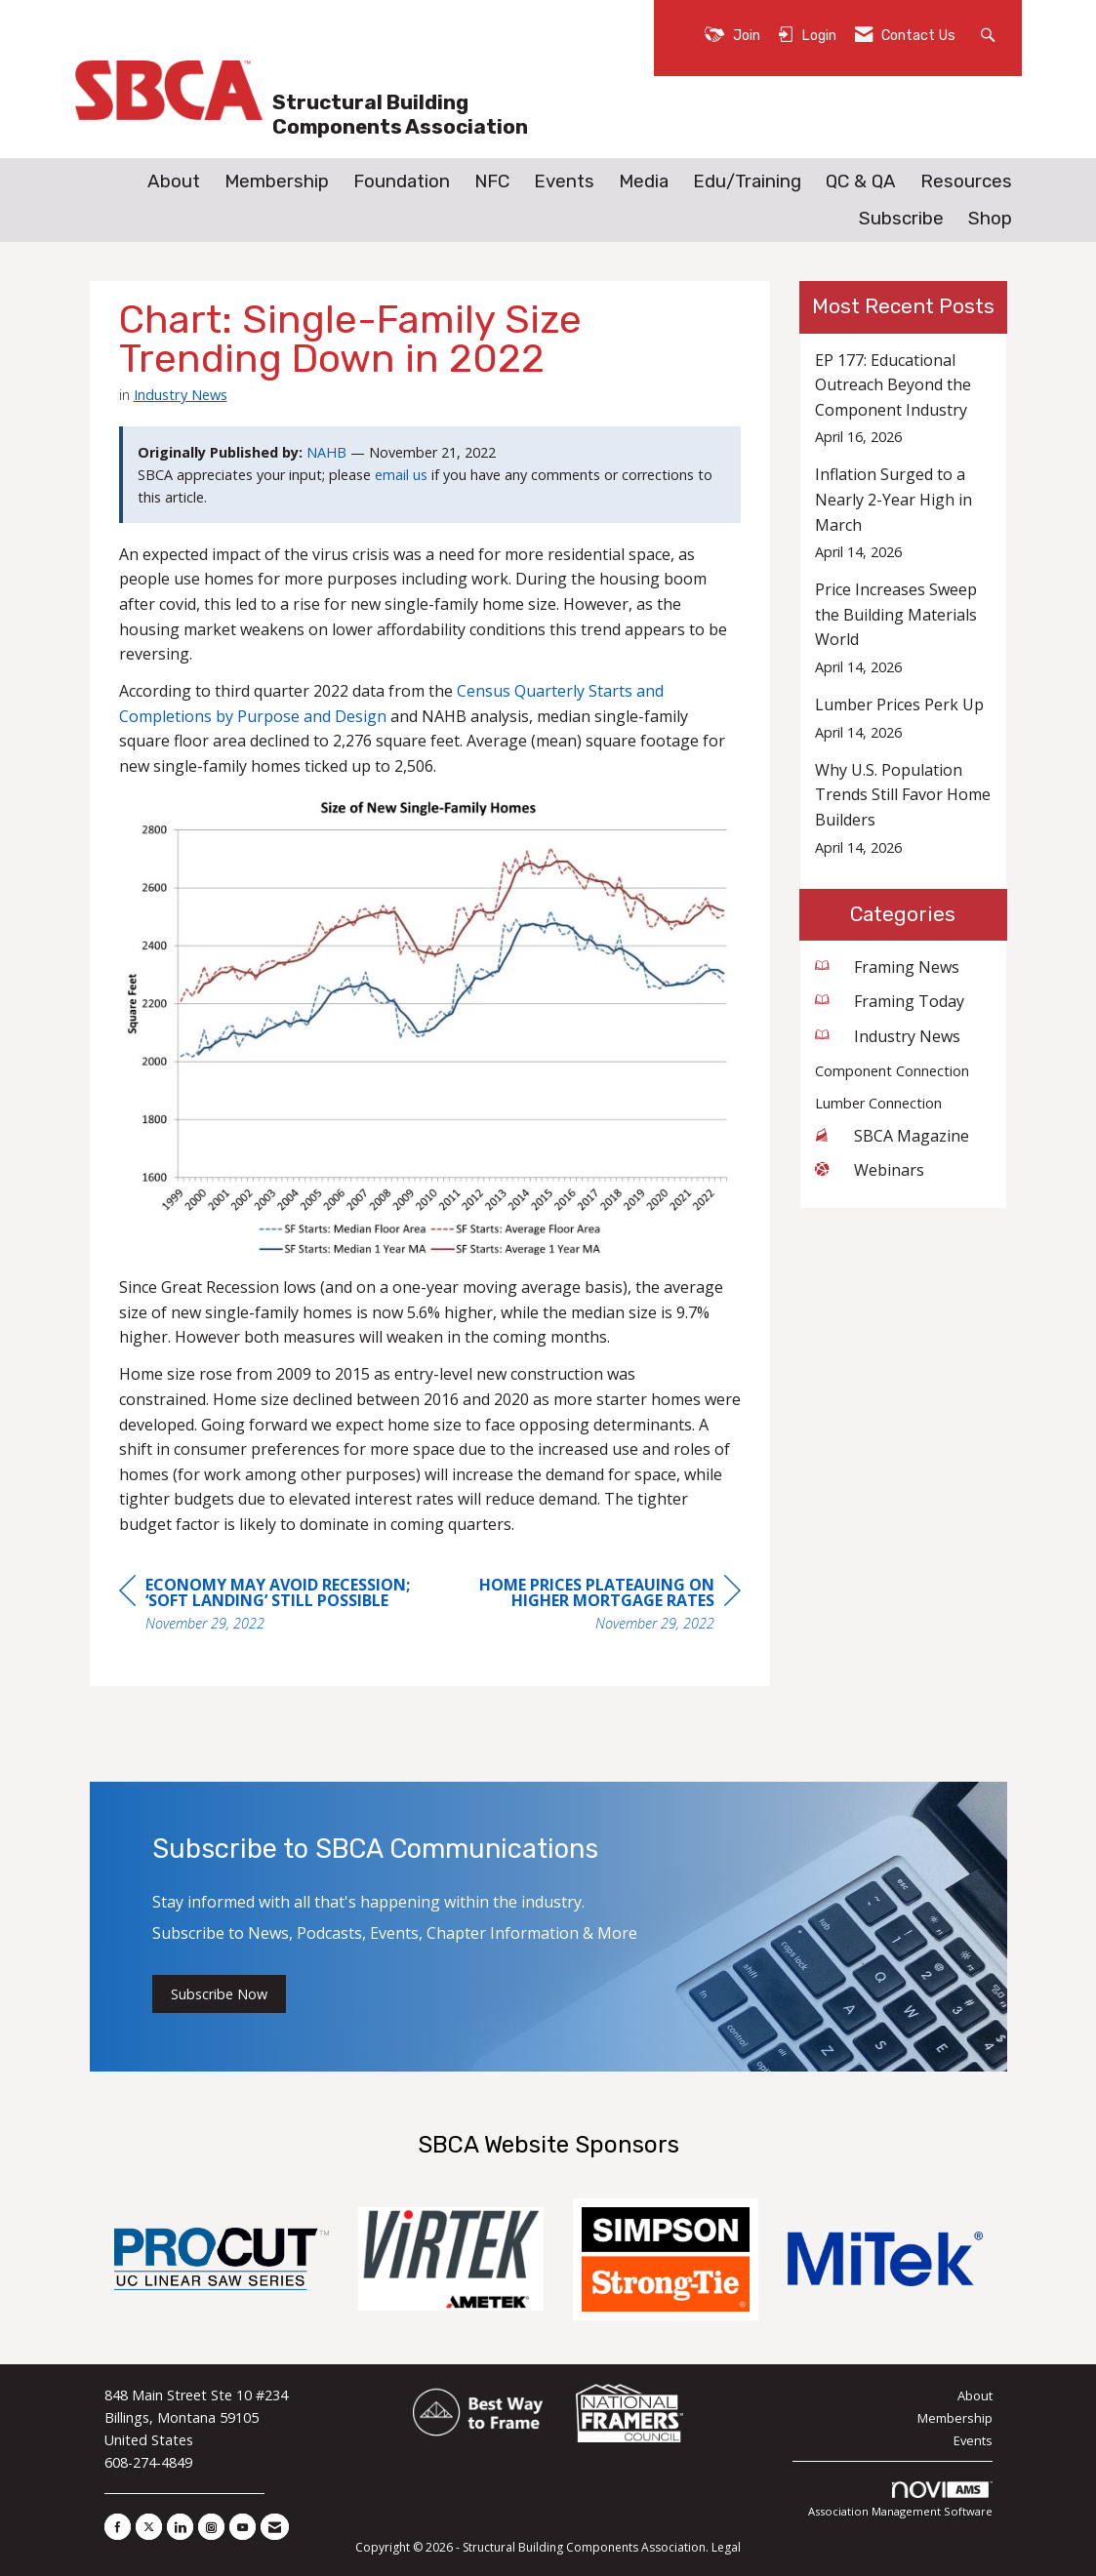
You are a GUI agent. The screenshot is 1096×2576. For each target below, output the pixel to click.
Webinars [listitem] (869, 1170)
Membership (276, 181)
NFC (491, 181)
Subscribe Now (219, 1994)
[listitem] (903, 398)
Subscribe (901, 218)
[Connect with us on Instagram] (211, 2527)
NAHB (326, 452)
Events (564, 181)
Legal (726, 2547)
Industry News (180, 394)
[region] (594, 1606)
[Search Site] (990, 34)
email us (401, 474)
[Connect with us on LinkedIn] (180, 2527)
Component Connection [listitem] (892, 1071)
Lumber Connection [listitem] (878, 1103)
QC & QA (861, 181)
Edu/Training (747, 181)
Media (644, 181)
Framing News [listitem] (887, 967)
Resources (966, 181)
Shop (990, 218)
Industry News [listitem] (887, 1036)
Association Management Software (900, 2500)
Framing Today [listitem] (889, 1001)
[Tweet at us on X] (149, 2527)
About (173, 181)
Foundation (401, 181)
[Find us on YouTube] (242, 2527)
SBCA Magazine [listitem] (892, 1136)
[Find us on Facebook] (117, 2527)
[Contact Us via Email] (275, 2527)
